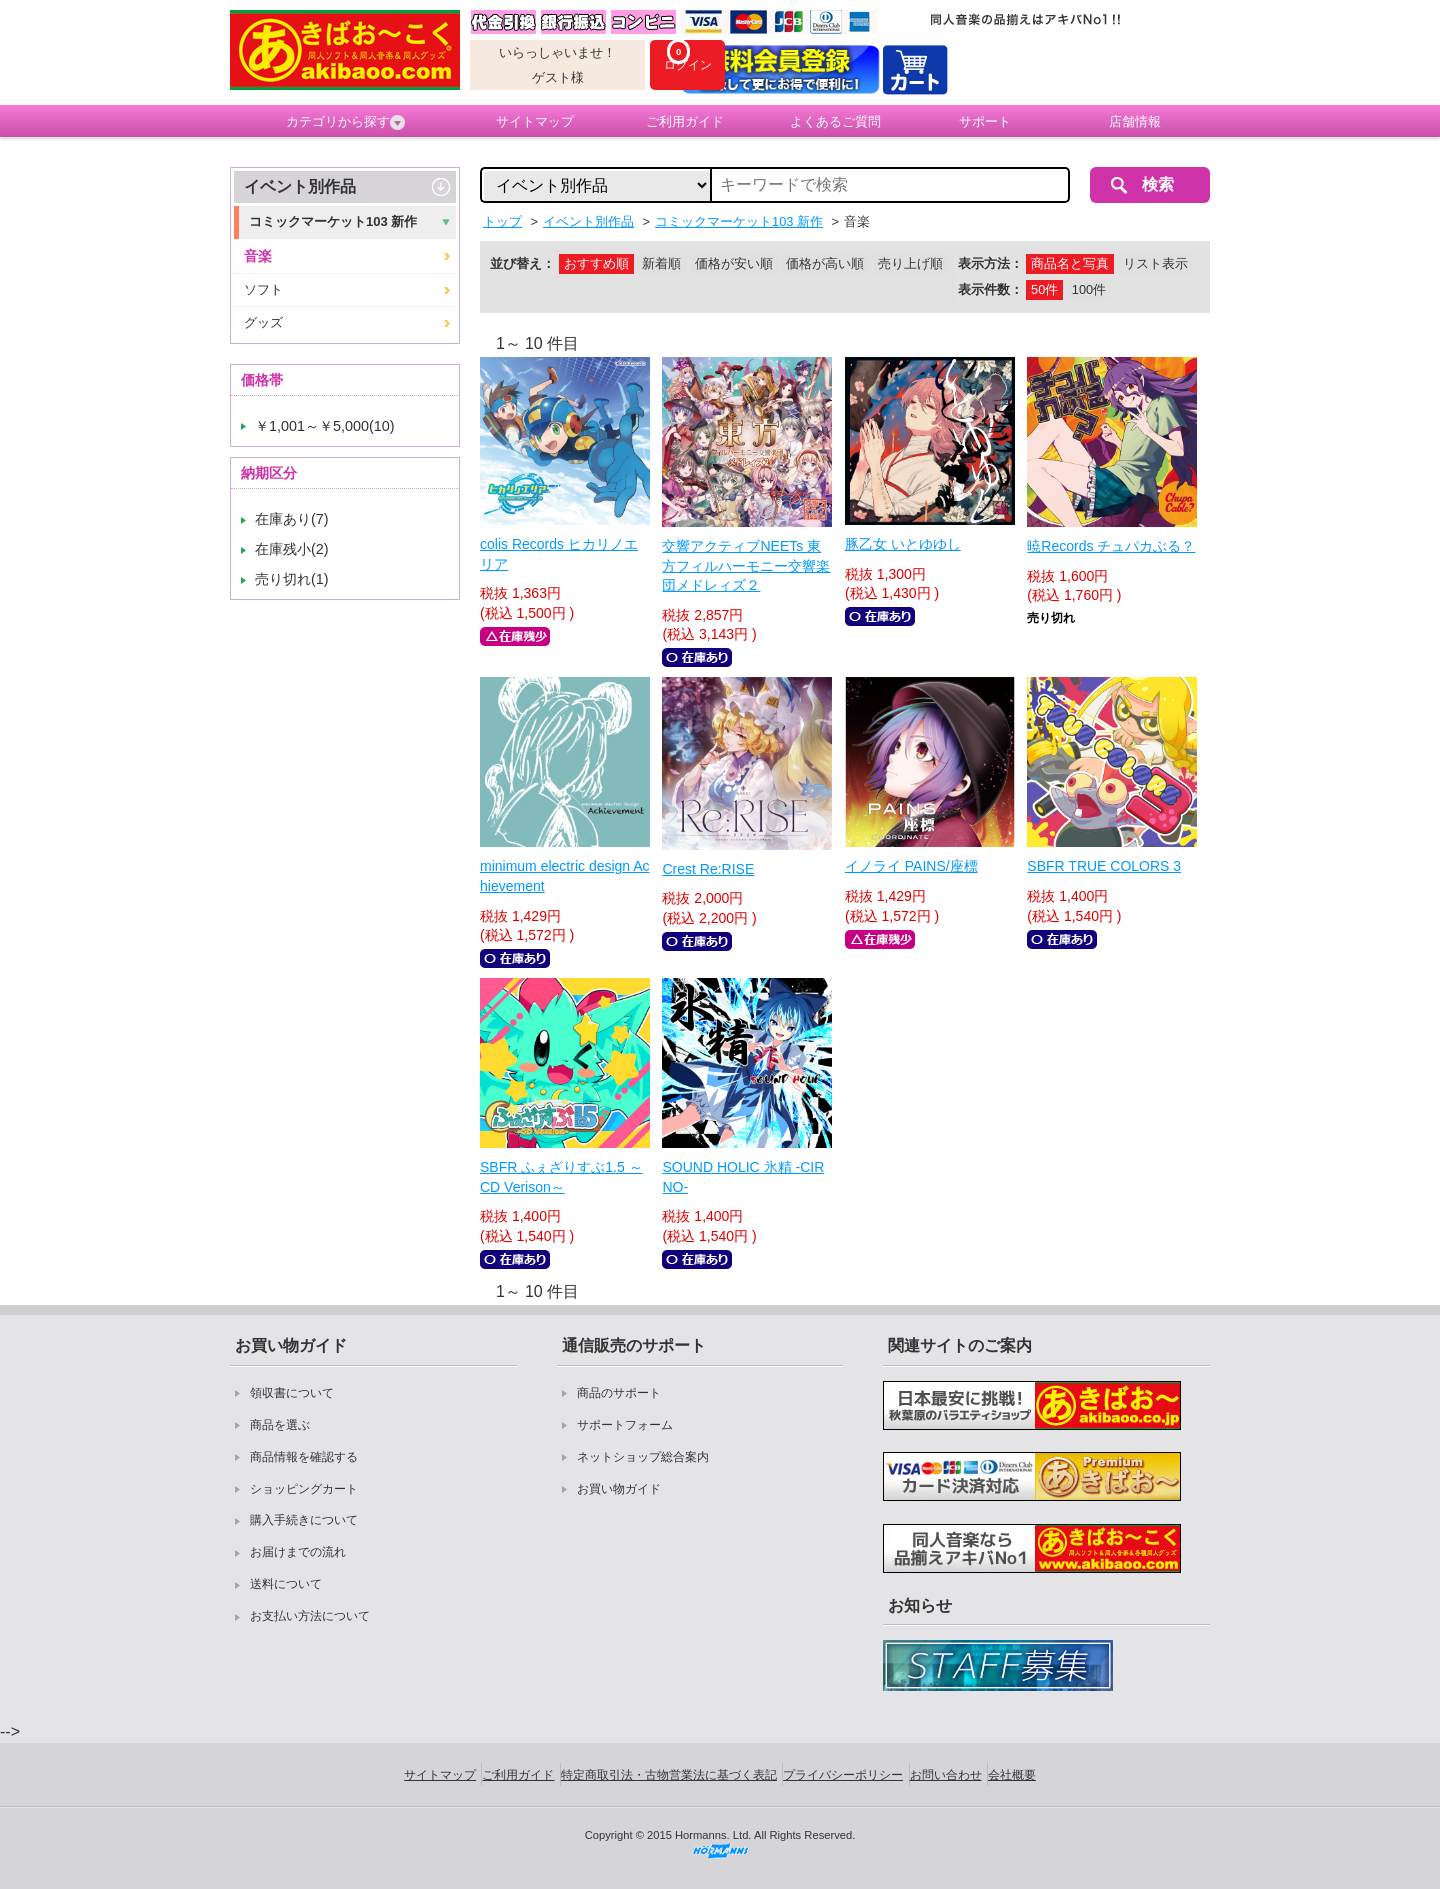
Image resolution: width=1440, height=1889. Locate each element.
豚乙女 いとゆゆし (903, 544)
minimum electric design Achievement (565, 876)
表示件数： (990, 289)
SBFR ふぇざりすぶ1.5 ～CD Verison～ (561, 1177)
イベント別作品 (300, 186)
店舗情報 (1135, 121)
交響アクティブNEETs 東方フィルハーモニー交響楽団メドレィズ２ (746, 565)
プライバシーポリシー (843, 1775)
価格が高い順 (825, 263)
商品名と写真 (1070, 263)
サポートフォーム (625, 1425)
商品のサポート (619, 1393)
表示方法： (990, 263)
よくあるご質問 (835, 121)
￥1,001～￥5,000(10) (325, 426)
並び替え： (522, 263)
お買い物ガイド (619, 1489)
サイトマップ (535, 121)
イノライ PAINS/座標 (911, 866)
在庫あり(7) (292, 519)
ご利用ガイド (685, 121)
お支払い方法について (310, 1616)
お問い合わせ (946, 1775)
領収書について (292, 1393)
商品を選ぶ (280, 1425)
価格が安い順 (734, 263)
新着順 (661, 263)
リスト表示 (1155, 263)
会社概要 (1012, 1775)
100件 (1089, 289)
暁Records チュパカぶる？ (1111, 546)
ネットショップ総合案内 (643, 1457)
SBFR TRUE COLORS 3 (1104, 866)
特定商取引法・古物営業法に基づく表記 (669, 1775)
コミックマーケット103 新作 (333, 221)
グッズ (263, 322)
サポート (985, 121)
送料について (286, 1584)
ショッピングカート (304, 1489)
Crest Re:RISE (708, 869)
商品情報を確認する (304, 1457)
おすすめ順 (596, 263)
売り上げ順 (910, 263)
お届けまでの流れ (298, 1552)
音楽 (258, 256)
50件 (1044, 289)
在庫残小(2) (292, 549)
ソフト (263, 289)
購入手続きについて (304, 1520)
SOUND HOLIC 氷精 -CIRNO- (743, 1177)
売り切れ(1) (292, 579)
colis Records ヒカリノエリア (559, 554)
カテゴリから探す (345, 122)
